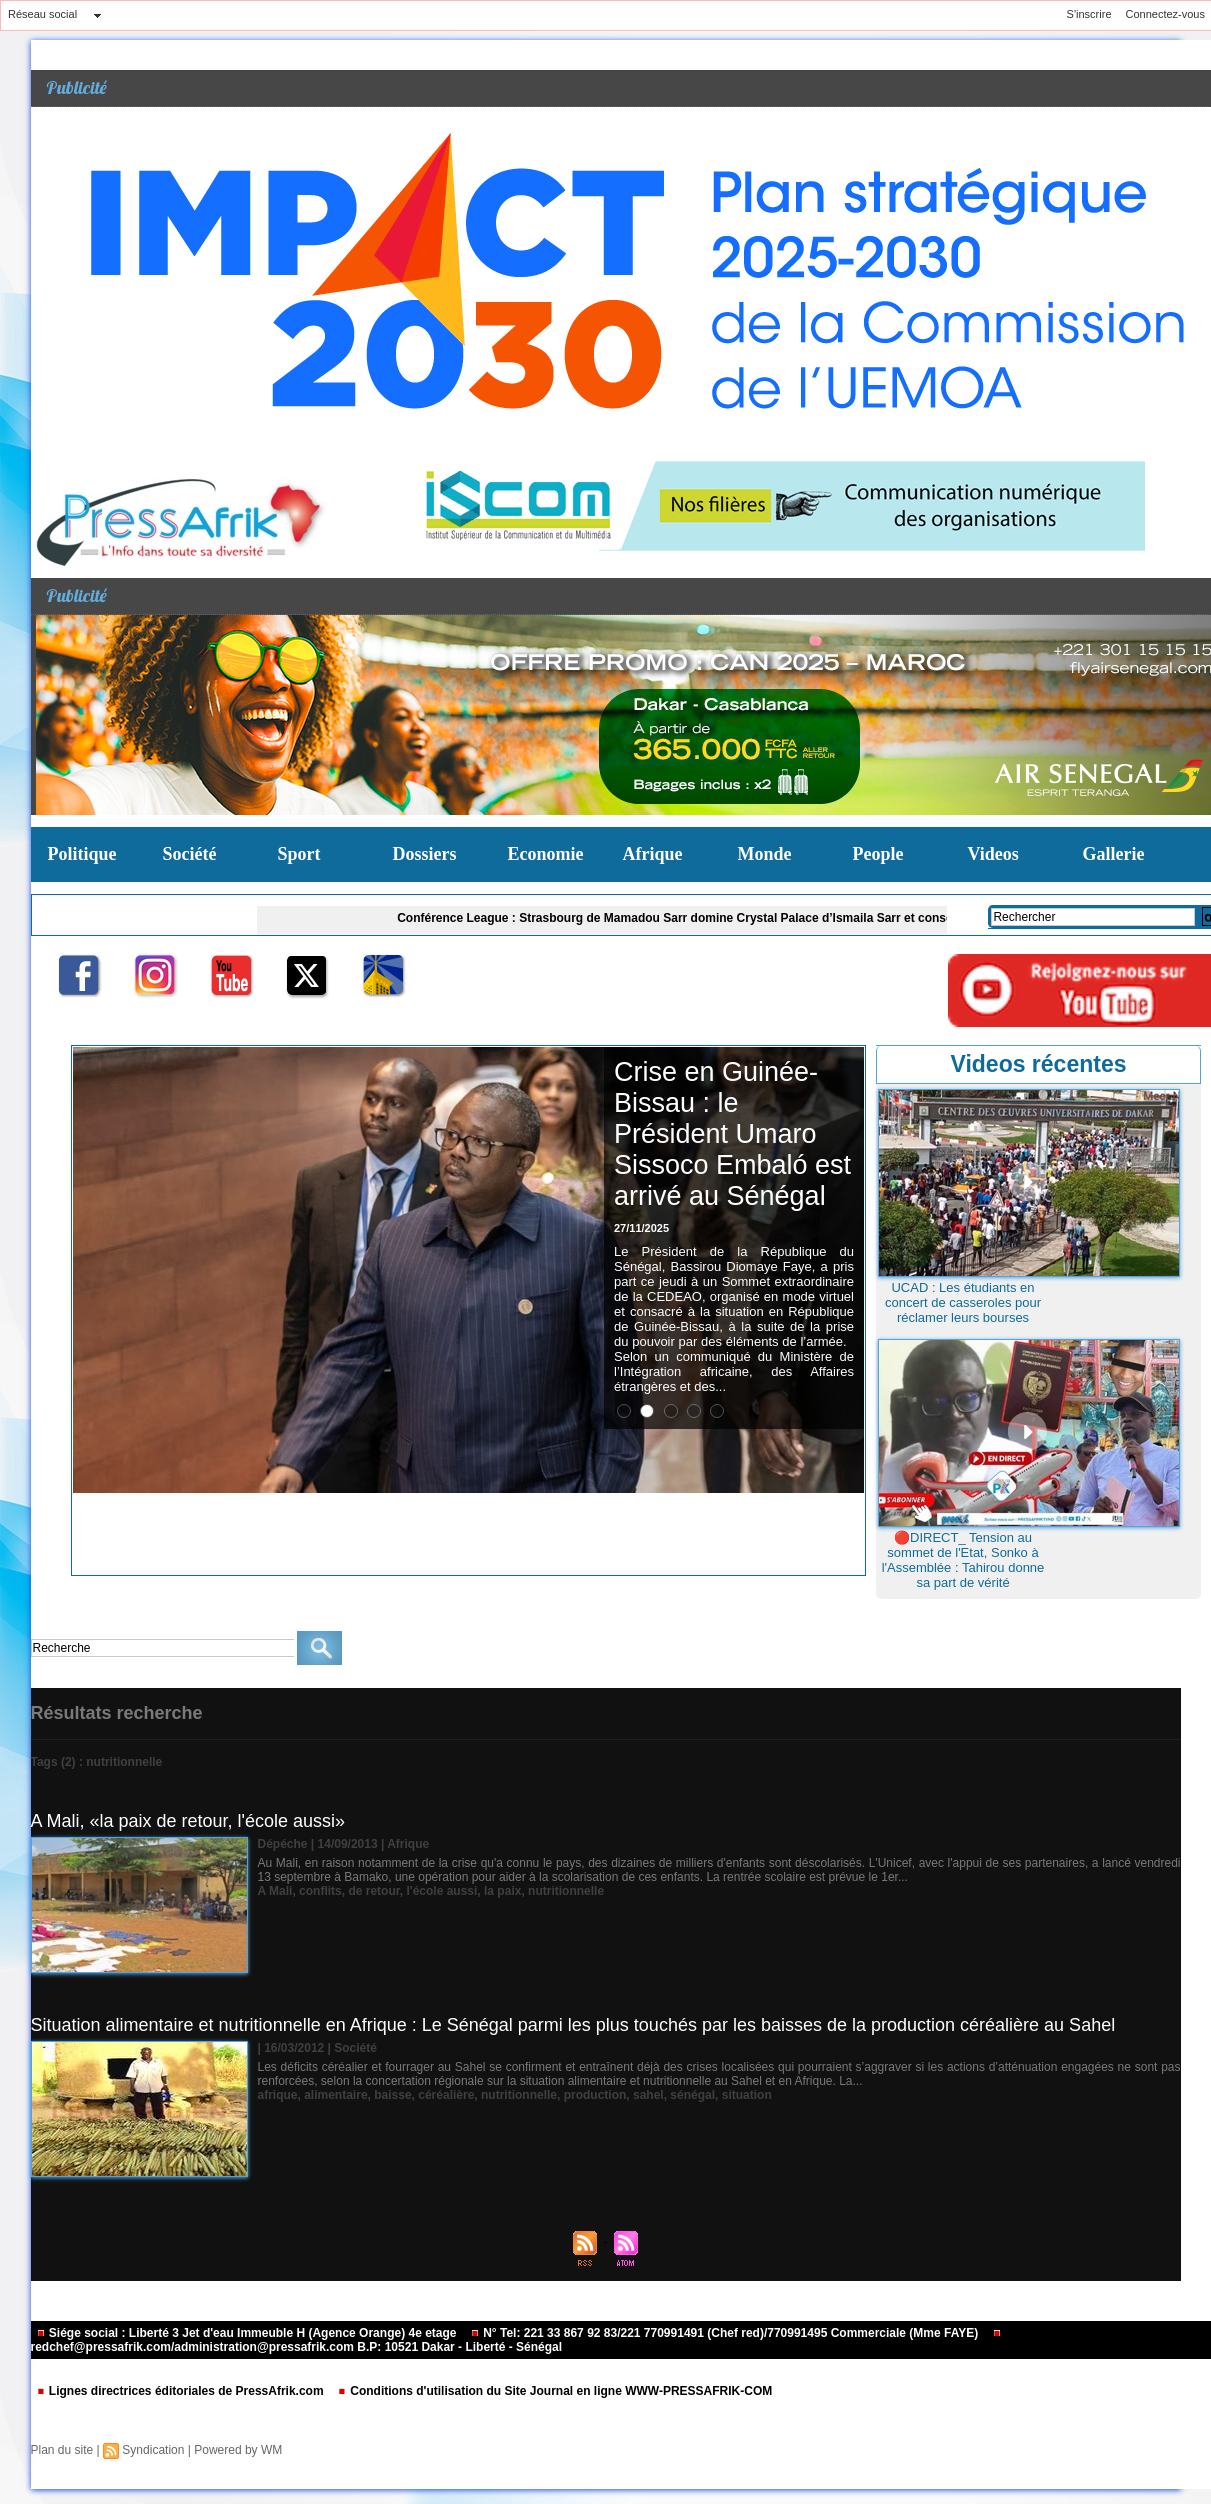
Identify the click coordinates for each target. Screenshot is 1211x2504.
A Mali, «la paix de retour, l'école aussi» (188, 1821)
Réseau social (42, 14)
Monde (765, 854)
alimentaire (335, 2095)
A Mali (275, 1891)
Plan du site (62, 2450)
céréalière (446, 2095)
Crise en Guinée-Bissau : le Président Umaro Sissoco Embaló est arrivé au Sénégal (732, 1134)
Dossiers (425, 854)
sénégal (692, 2095)
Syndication (153, 2450)
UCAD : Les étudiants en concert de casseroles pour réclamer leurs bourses (963, 1302)
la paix (502, 1891)
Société (190, 854)
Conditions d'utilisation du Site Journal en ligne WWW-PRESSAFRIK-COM (554, 2391)
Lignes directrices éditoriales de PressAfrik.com (181, 2391)
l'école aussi (441, 1891)
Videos (993, 854)
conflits (320, 1891)
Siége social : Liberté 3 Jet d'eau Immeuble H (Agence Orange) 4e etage (248, 2333)
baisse (392, 2095)
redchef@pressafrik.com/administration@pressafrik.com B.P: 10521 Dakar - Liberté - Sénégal (516, 2341)
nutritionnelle (566, 1891)
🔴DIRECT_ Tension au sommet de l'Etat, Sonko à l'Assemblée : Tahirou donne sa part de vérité (963, 1560)
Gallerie (1114, 854)
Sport (299, 854)
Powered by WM (238, 2450)
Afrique (653, 854)
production (595, 2095)
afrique (278, 2095)
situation (747, 2095)
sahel (648, 2095)
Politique (82, 854)
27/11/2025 (641, 1228)
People (878, 854)
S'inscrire (1089, 14)
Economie (546, 854)
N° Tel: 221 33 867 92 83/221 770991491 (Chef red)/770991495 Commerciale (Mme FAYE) (726, 2333)
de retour (373, 1891)
